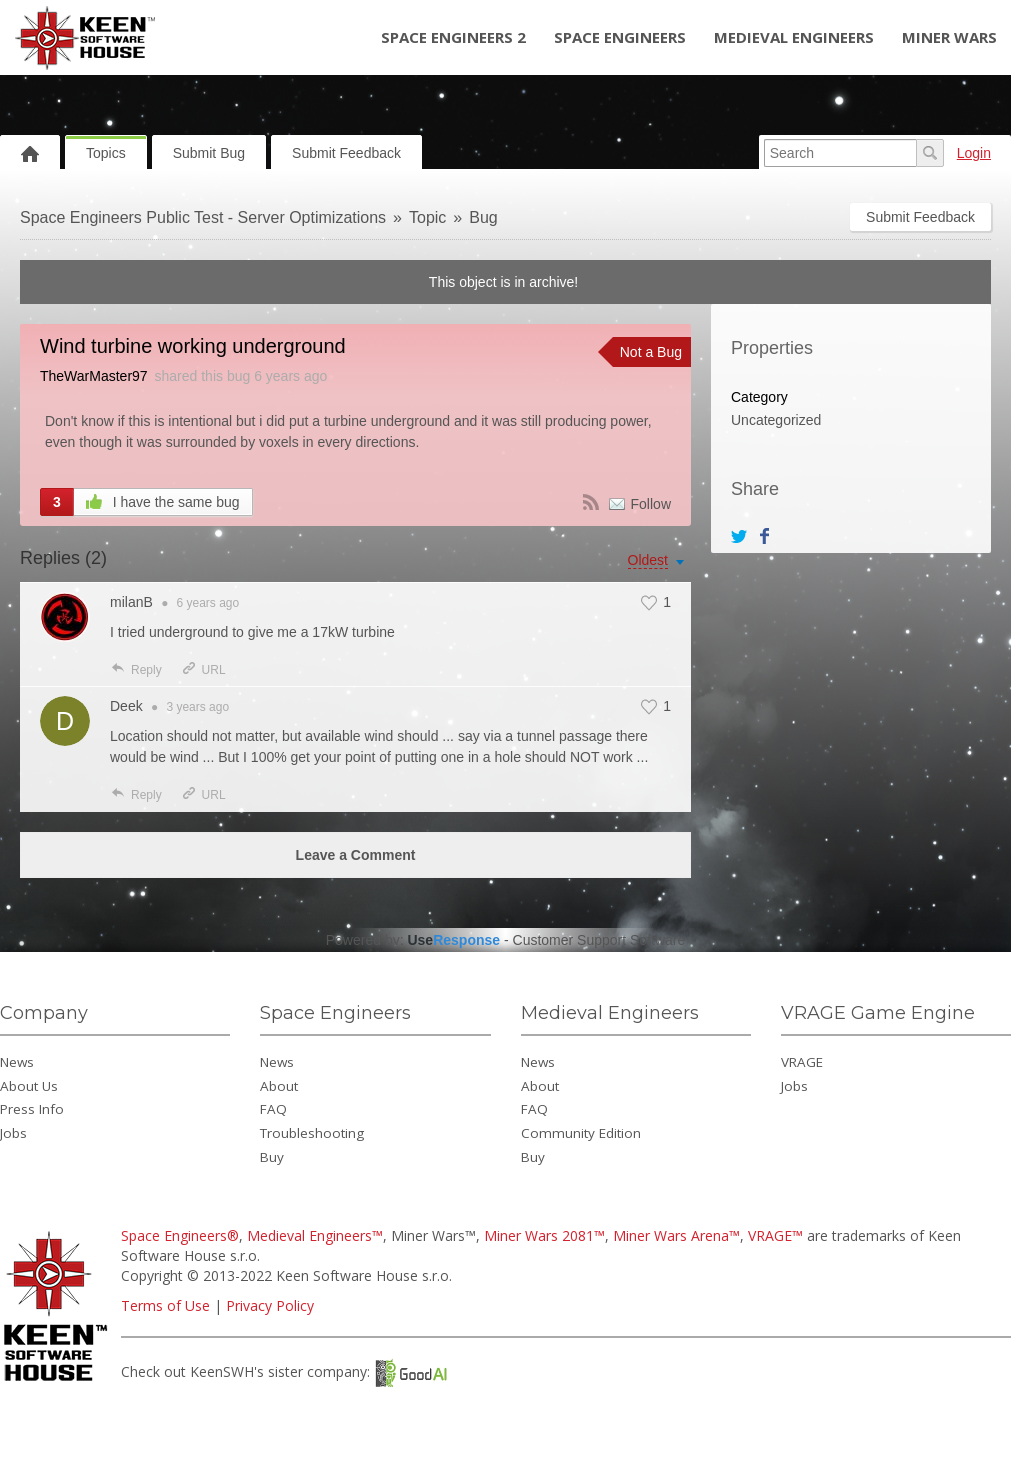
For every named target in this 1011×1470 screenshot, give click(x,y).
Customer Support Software (599, 940)
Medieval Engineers (794, 37)
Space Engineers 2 (453, 37)
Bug (483, 217)
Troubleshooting (312, 1133)
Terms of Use (165, 1305)
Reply (136, 670)
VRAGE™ (775, 1235)
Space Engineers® (180, 1235)
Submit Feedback (346, 153)
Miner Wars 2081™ (544, 1235)
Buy (272, 1157)
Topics (106, 153)
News (17, 1062)
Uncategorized (776, 420)
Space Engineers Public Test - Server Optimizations (203, 217)
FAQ (273, 1109)
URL (203, 670)
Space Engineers (620, 37)
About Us (29, 1086)
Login (974, 153)
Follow (651, 504)
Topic (427, 217)
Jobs (13, 1133)
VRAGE (802, 1062)
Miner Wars (949, 37)
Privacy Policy (270, 1305)
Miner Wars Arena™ (676, 1235)
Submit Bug (209, 153)
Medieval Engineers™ (315, 1235)
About (279, 1086)
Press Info (32, 1109)
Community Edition (581, 1133)
